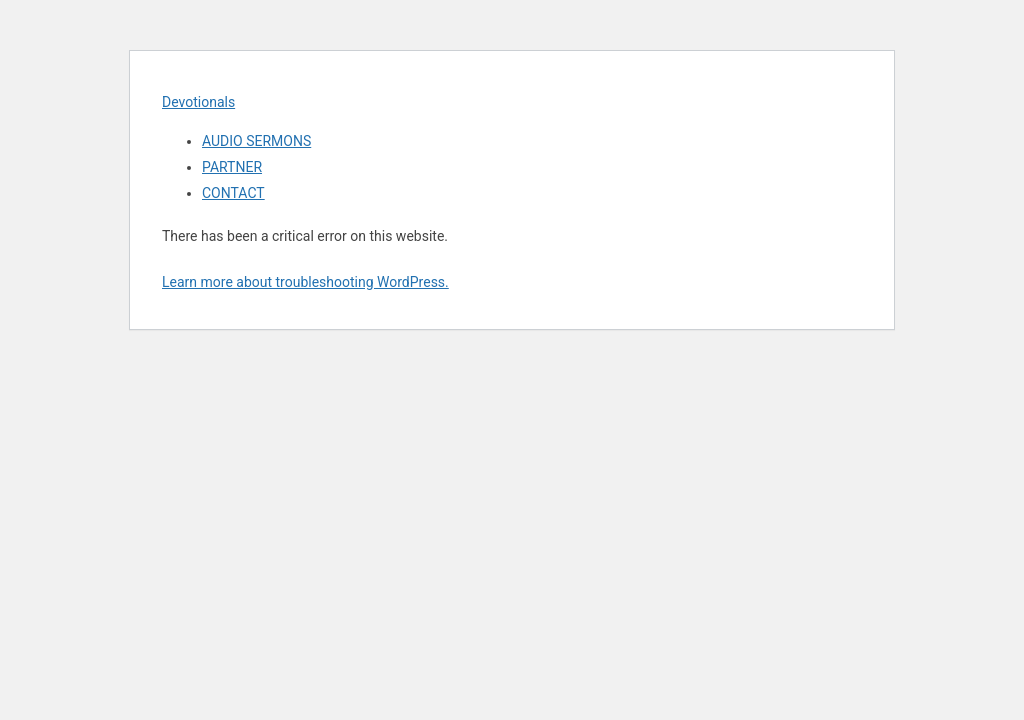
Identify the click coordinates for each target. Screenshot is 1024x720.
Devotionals (198, 102)
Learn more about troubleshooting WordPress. (305, 282)
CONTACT (233, 193)
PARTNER (232, 167)
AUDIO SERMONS (256, 141)
